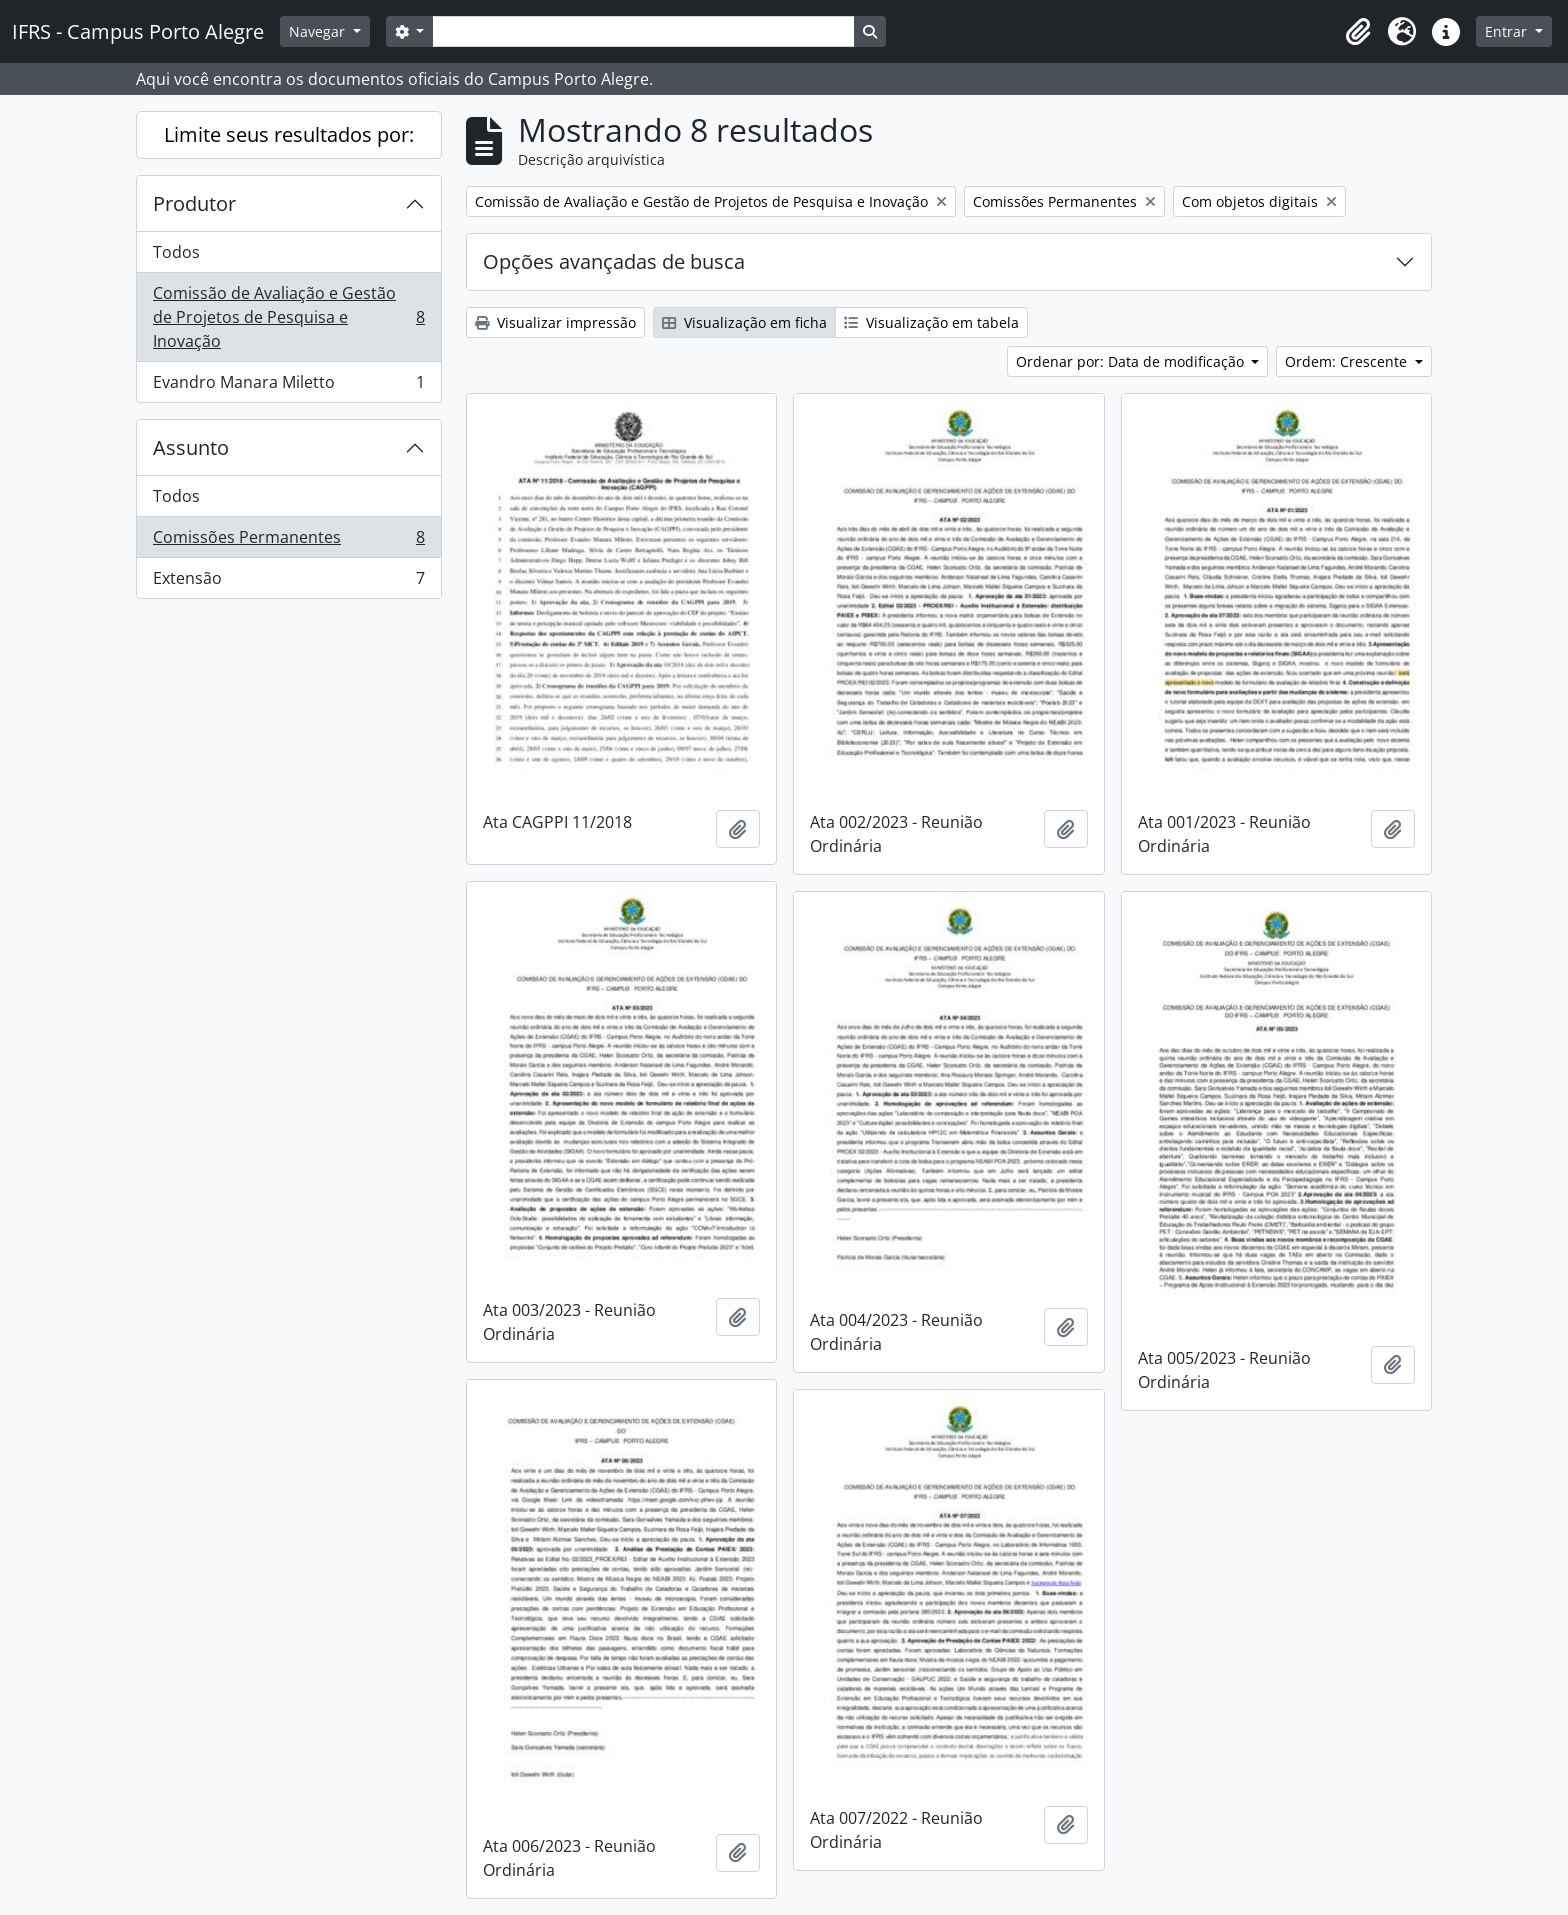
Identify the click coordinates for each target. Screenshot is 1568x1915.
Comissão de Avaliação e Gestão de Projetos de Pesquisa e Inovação (288, 317)
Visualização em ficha (744, 322)
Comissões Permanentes (288, 541)
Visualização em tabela (931, 322)
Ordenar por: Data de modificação (1132, 361)
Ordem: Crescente (1348, 361)
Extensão (288, 582)
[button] (1358, 32)
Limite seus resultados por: (289, 134)
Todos (176, 252)
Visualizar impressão (555, 322)
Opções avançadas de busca (614, 261)
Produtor (194, 203)
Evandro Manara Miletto (288, 386)
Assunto (191, 447)
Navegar (319, 31)
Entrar (1508, 31)
